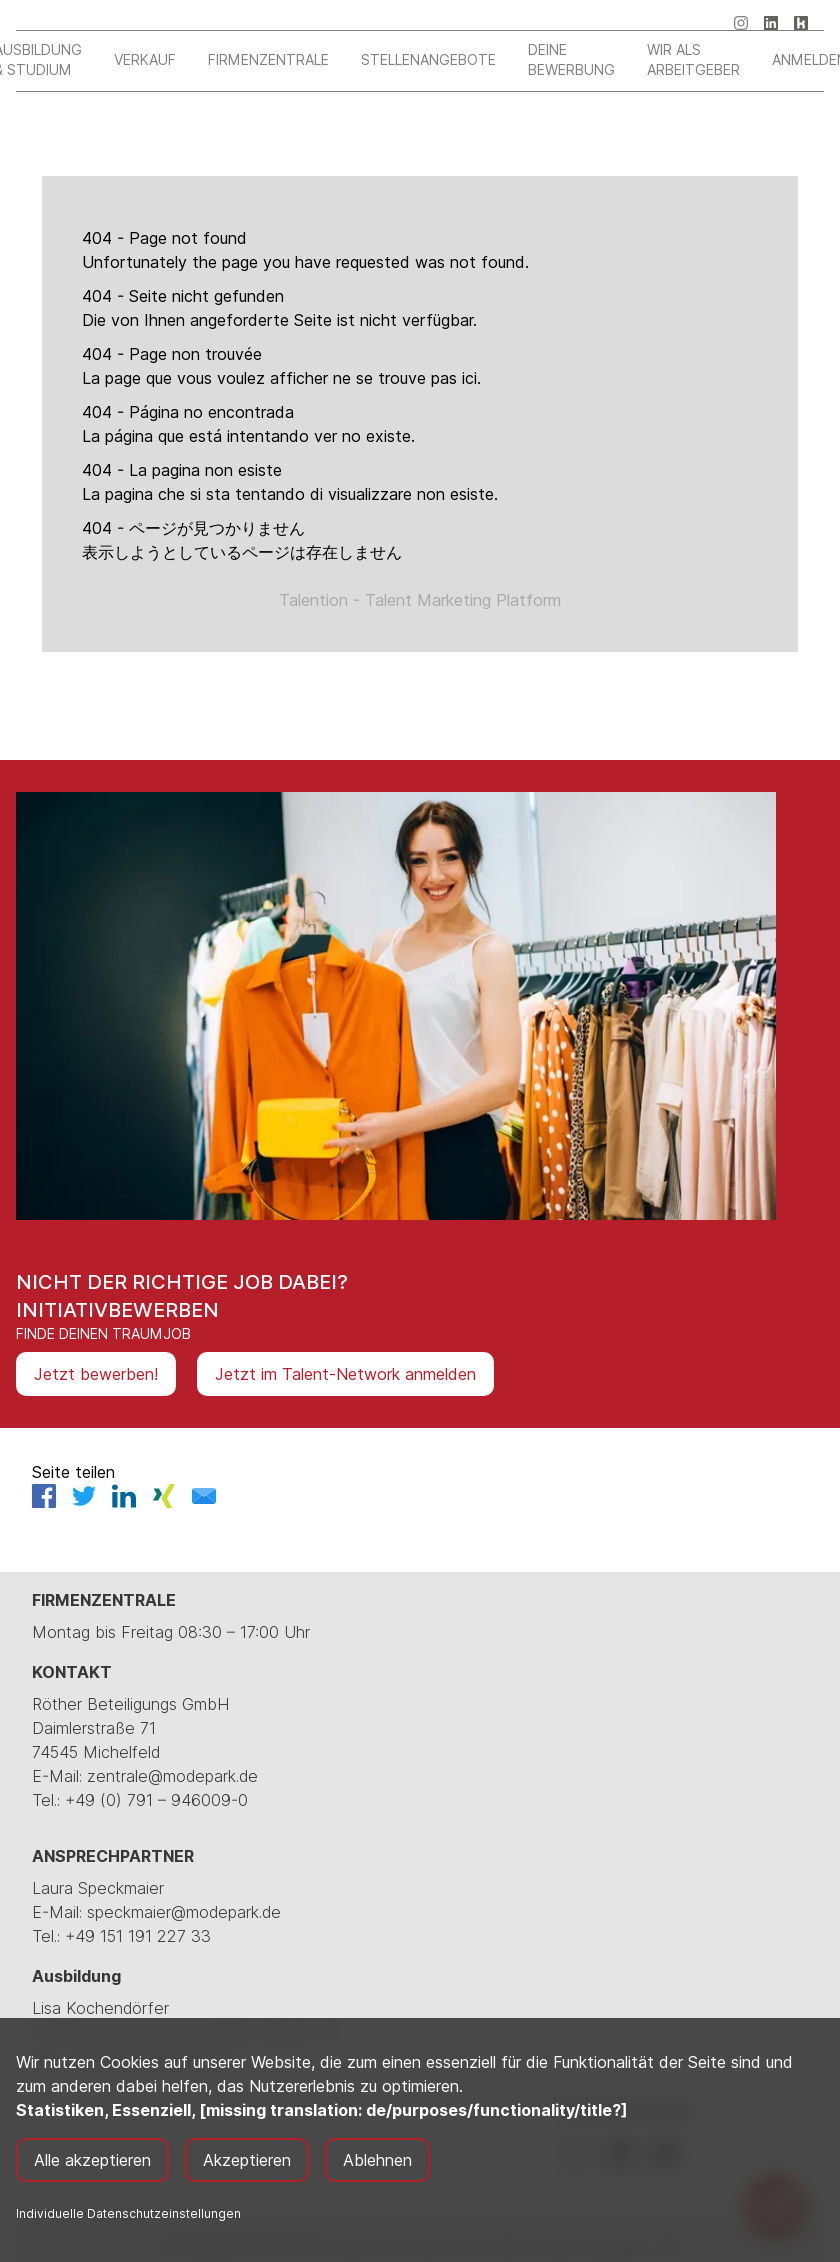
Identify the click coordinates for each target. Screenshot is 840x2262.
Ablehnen (377, 2160)
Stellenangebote (428, 59)
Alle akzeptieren (92, 2160)
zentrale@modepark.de (172, 1776)
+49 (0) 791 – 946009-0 (156, 1800)
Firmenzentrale (268, 59)
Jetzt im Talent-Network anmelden (345, 1374)
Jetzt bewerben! (96, 1374)
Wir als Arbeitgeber (693, 59)
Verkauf (145, 59)
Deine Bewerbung (571, 59)
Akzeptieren (247, 2160)
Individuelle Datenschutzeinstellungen (128, 2213)
